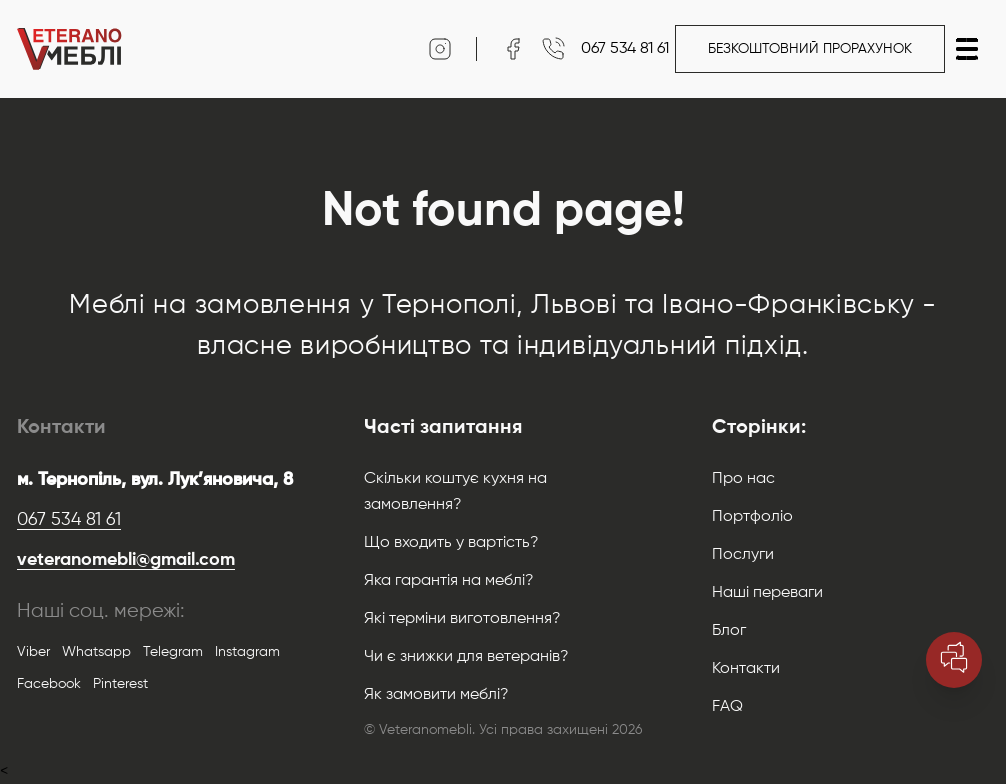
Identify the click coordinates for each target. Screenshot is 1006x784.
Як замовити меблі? (436, 695)
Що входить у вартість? (451, 543)
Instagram (247, 652)
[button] (967, 49)
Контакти (746, 669)
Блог (729, 631)
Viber (33, 652)
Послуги (743, 555)
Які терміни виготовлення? (462, 619)
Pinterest (120, 684)
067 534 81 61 (69, 520)
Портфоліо (752, 517)
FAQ (727, 707)
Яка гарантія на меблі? (449, 581)
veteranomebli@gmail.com (126, 560)
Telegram (173, 652)
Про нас (743, 479)
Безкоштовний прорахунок (810, 49)
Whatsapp (96, 652)
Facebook (49, 684)
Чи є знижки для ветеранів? (466, 657)
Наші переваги (767, 593)
